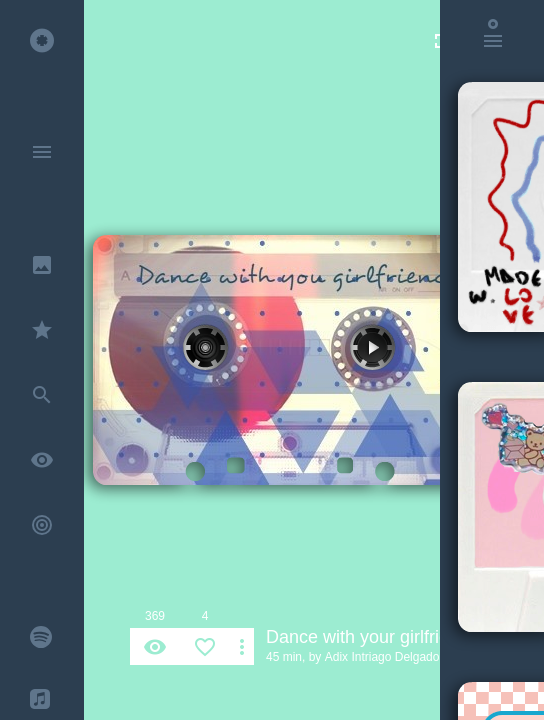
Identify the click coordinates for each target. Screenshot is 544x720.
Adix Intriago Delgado (382, 657)
